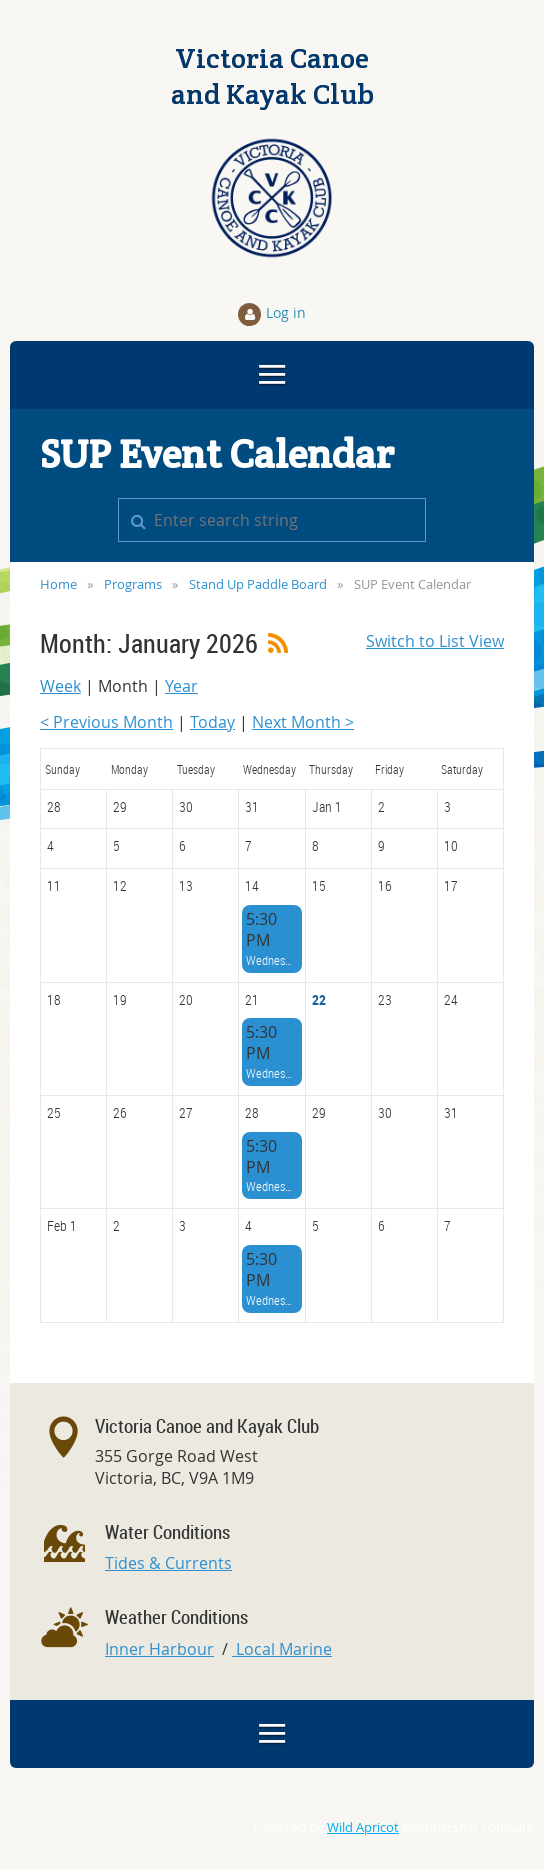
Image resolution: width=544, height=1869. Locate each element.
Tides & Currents (168, 1563)
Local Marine (282, 1649)
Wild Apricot (363, 1827)
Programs (133, 584)
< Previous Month (106, 722)
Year (181, 686)
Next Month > (303, 722)
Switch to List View (435, 641)
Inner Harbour (159, 1649)
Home (58, 584)
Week (60, 686)
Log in (286, 312)
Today (212, 722)
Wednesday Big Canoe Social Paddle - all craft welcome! (271, 960)
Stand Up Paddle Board (258, 584)
